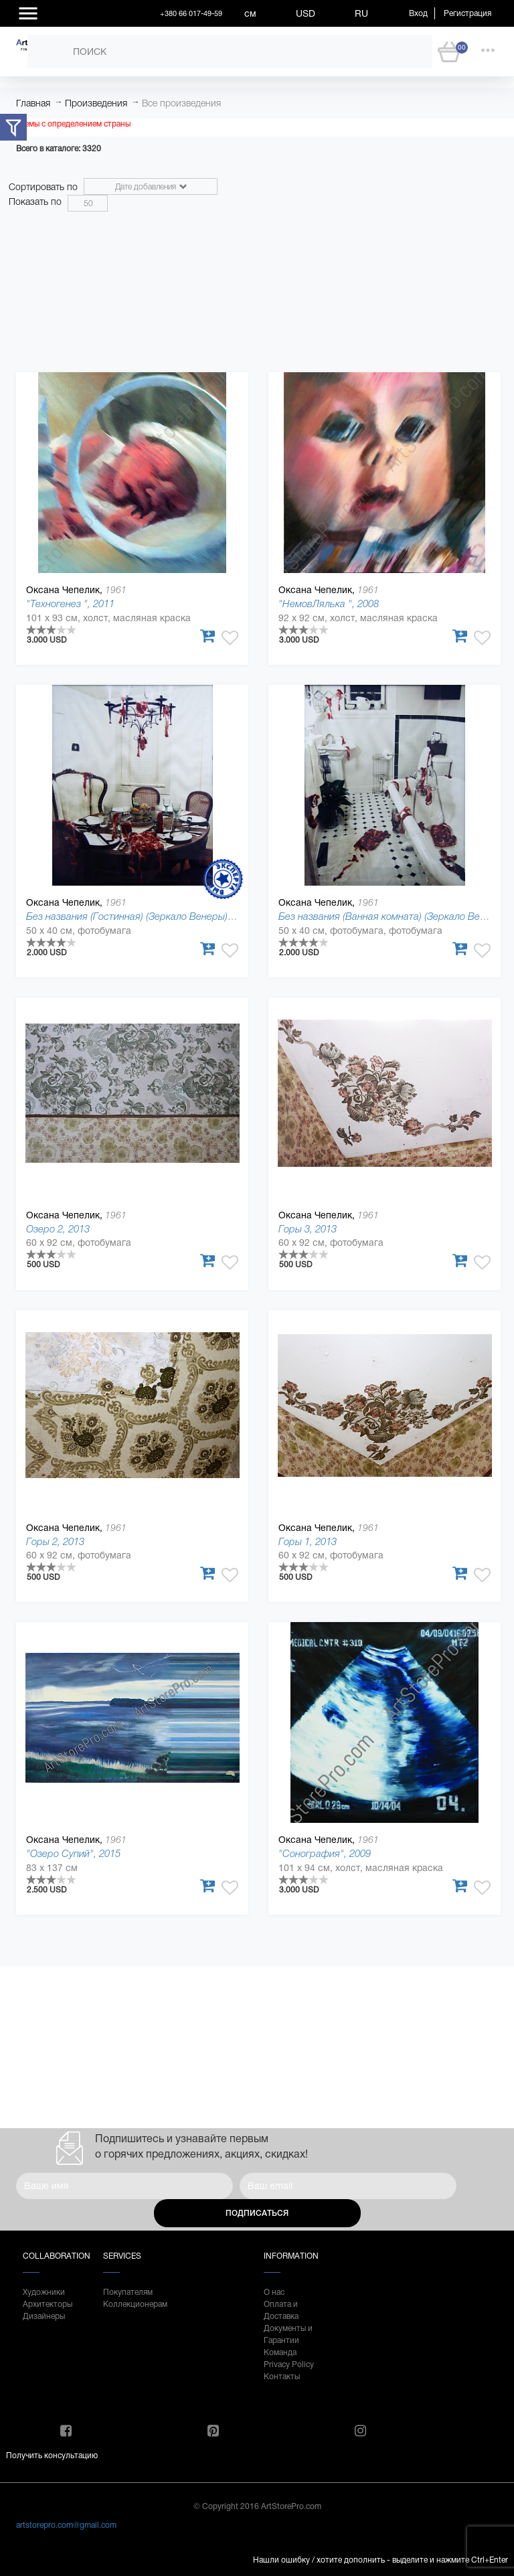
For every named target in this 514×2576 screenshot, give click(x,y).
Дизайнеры (44, 2316)
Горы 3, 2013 (307, 1228)
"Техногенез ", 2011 (70, 603)
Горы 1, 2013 (307, 1541)
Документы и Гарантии (288, 2334)
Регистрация (467, 13)
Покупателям (128, 2292)
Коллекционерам (130, 2304)
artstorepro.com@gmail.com (66, 2525)
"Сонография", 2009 (324, 1853)
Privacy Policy (289, 2364)
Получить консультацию (52, 2455)
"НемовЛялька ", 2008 (328, 603)
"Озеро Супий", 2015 (73, 1853)
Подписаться (257, 2213)
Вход (418, 13)
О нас (274, 2292)
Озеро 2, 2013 (58, 1228)
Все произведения (181, 103)
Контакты (282, 2376)
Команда (280, 2352)
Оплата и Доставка (281, 2310)
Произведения (96, 103)
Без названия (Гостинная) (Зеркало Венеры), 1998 (140, 916)
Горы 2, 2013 (55, 1541)
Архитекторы (47, 2304)
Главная (33, 103)
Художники (44, 2292)
